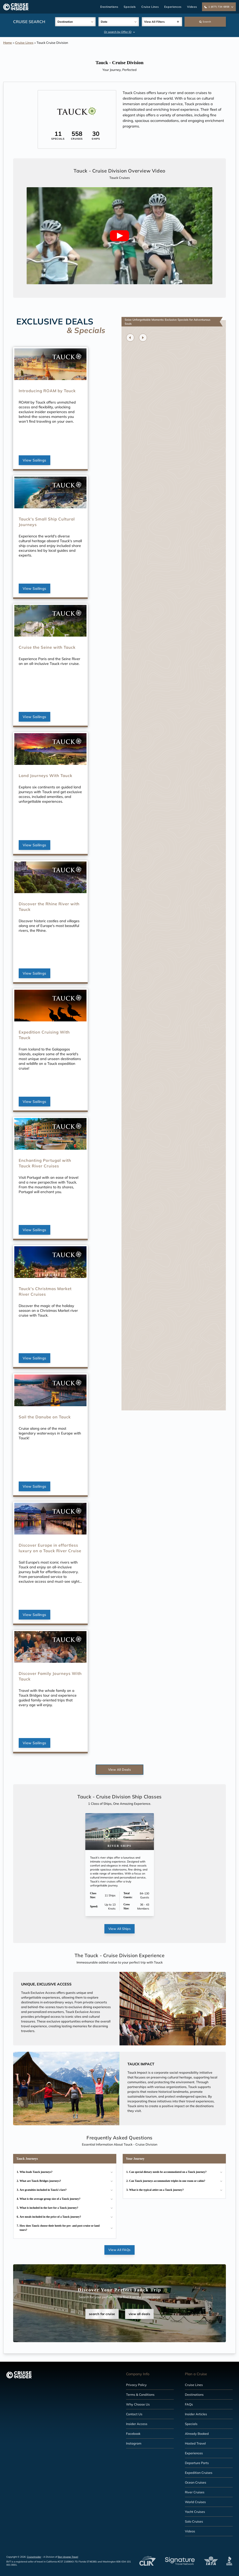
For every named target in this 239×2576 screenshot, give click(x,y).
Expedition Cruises (198, 2473)
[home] (15, 6)
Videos (192, 7)
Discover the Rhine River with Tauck (49, 906)
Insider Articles (196, 2414)
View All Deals (119, 1770)
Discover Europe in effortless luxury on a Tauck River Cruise (50, 1548)
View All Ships (119, 1929)
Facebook (133, 2434)
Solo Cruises (194, 2521)
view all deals (139, 2314)
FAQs (189, 2404)
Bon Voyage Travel (68, 2556)
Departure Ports (197, 2463)
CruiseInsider (34, 2556)
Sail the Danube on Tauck (45, 1416)
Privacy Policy (136, 2385)
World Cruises (195, 2502)
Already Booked (197, 2434)
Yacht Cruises (195, 2512)
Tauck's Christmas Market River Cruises (45, 1291)
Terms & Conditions (140, 2395)
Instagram (133, 2443)
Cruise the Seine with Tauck (47, 647)
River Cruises (194, 2492)
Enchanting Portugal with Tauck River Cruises (45, 1163)
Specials (130, 7)
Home (7, 43)
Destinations (109, 7)
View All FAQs (119, 2250)
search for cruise (102, 2314)
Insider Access (136, 2424)
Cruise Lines (150, 7)
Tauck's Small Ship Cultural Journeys (47, 521)
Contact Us (134, 2414)
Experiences (173, 7)
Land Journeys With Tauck (45, 775)
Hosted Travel (195, 2443)
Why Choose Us (138, 2404)
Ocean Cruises (195, 2482)
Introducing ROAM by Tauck (47, 390)
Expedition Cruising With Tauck (44, 1035)
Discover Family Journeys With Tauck (50, 1676)
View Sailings (34, 460)
